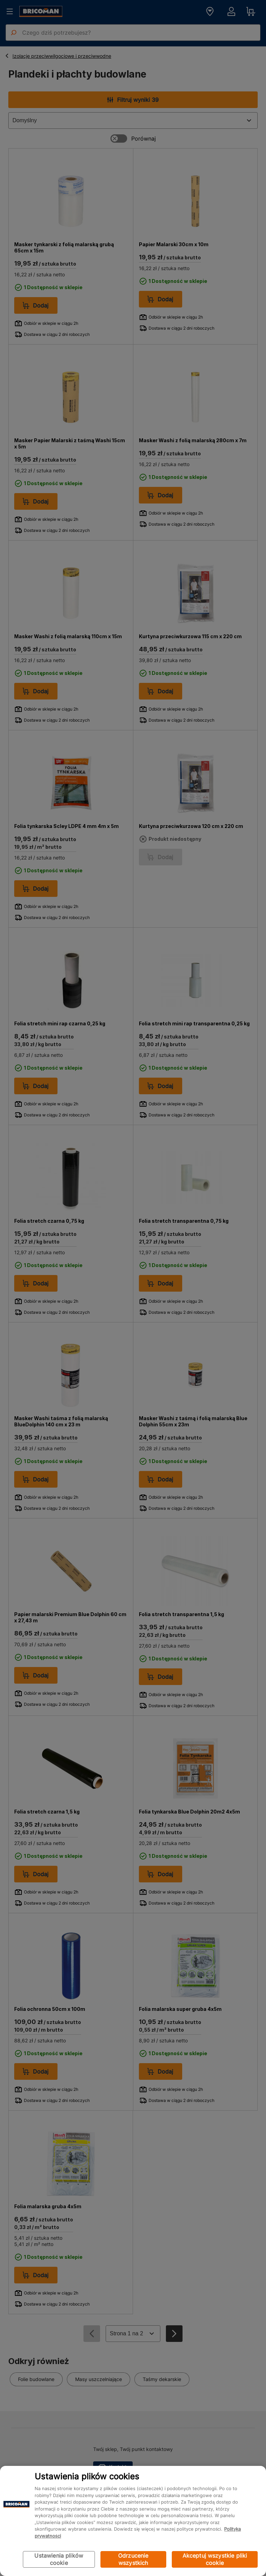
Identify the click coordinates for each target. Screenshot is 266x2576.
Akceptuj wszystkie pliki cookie (215, 2559)
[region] (133, 2521)
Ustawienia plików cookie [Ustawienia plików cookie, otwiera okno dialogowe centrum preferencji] (58, 2559)
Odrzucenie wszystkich (133, 2559)
